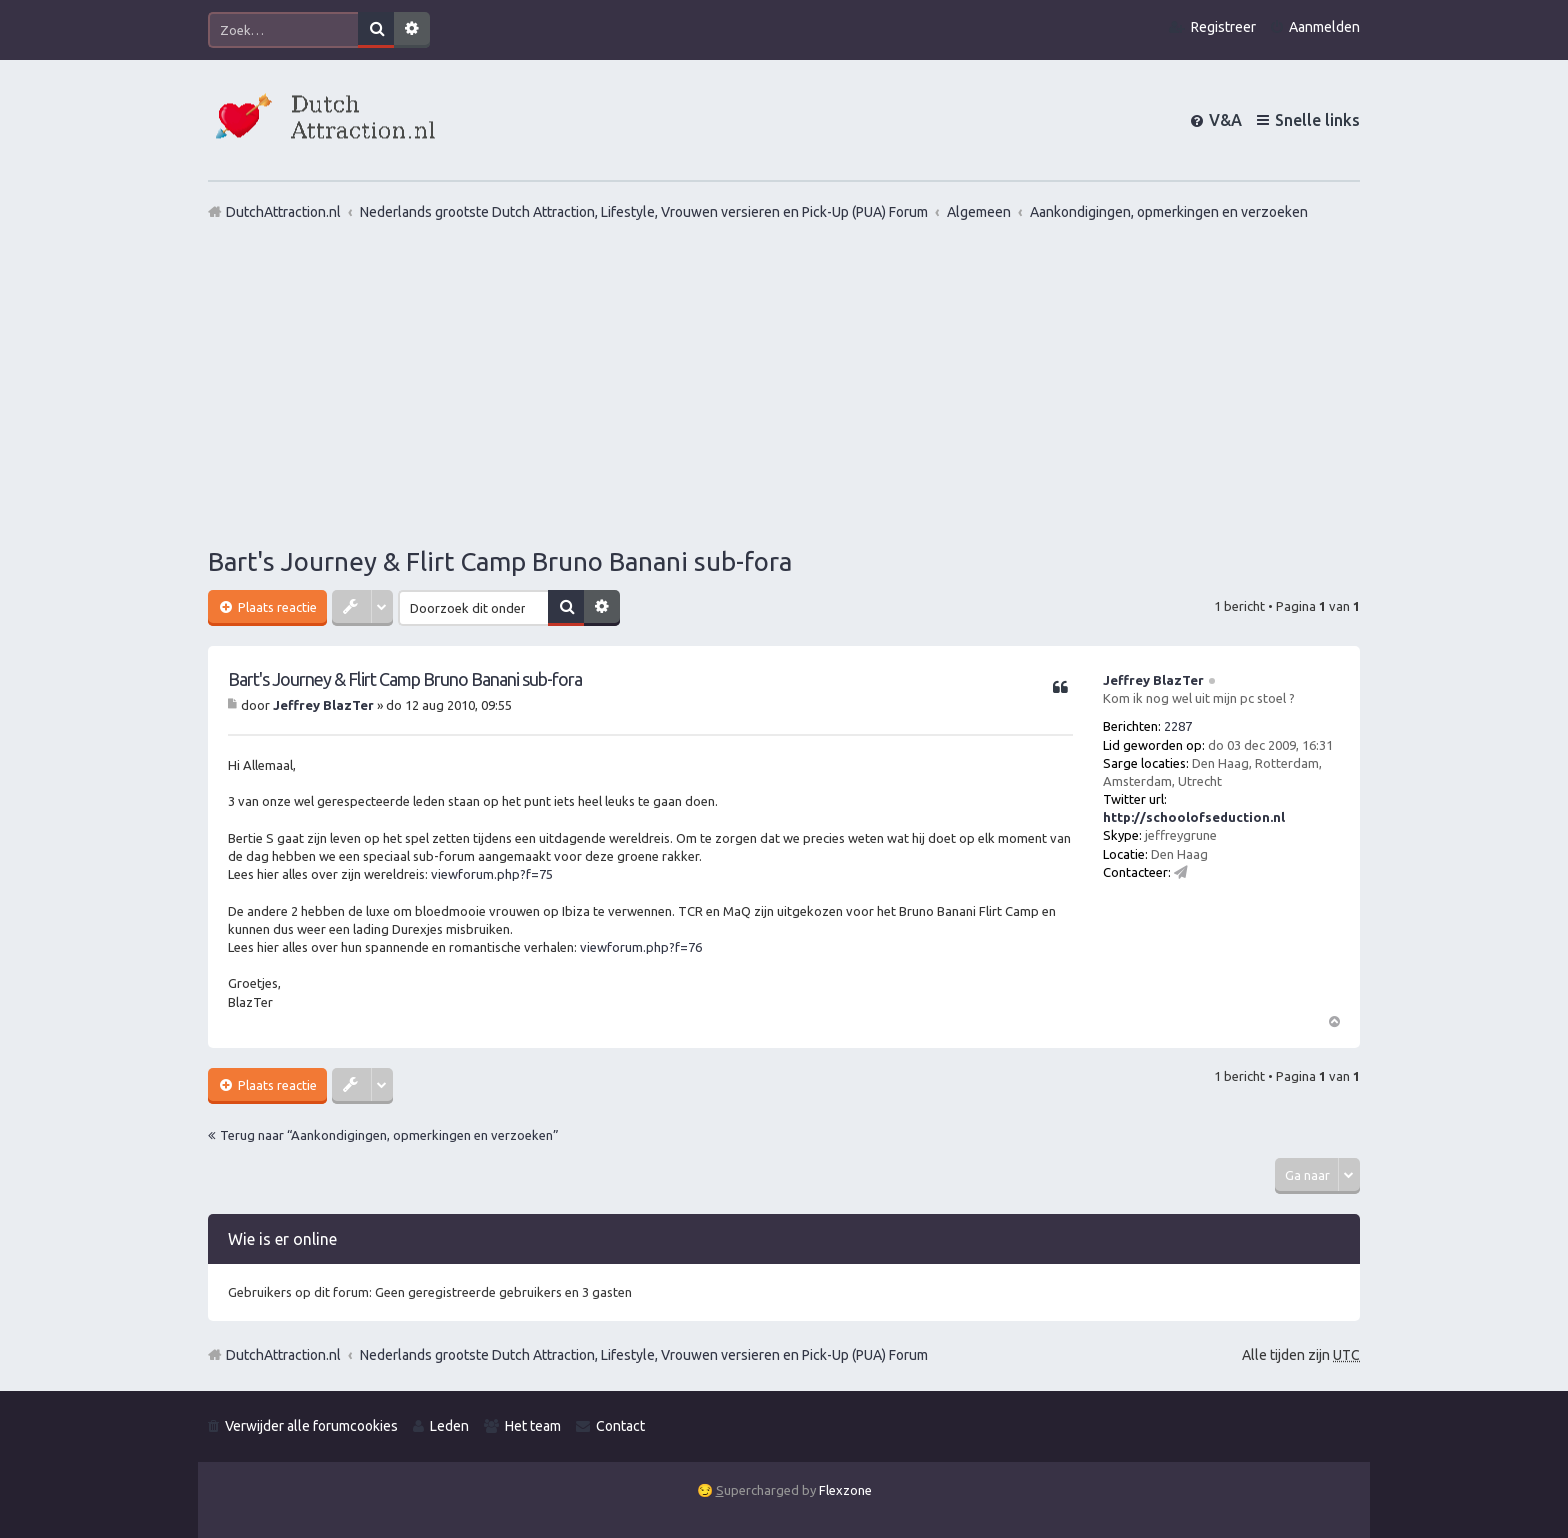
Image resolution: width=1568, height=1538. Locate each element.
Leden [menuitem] (449, 1426)
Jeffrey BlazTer (1153, 680)
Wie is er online (282, 1239)
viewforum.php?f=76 (641, 947)
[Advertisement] (784, 383)
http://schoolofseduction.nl (1194, 817)
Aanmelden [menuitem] (1324, 27)
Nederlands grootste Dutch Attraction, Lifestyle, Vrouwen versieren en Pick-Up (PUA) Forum (644, 1355)
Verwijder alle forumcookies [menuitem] (311, 1426)
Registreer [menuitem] (1223, 27)
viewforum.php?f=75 (492, 874)
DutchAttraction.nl (283, 1355)
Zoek (376, 30)
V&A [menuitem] (1225, 120)
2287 (1178, 726)
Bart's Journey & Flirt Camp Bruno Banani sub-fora (500, 561)
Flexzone (845, 1490)
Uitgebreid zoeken (412, 30)
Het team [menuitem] (533, 1426)
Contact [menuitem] (620, 1426)
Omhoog (1334, 1020)
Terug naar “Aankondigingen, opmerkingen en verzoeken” (389, 1135)
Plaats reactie (276, 607)
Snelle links (1317, 120)
